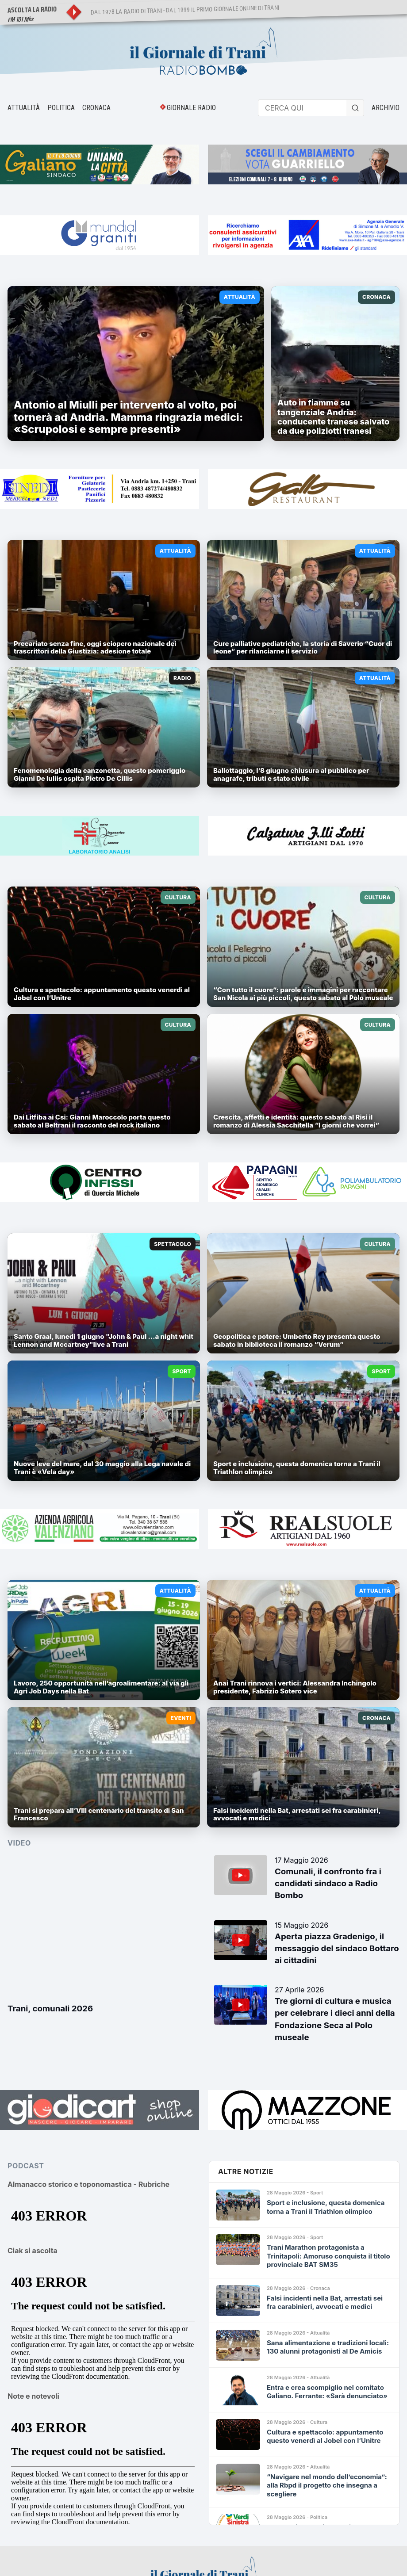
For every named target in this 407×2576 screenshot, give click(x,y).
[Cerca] (355, 107)
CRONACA (96, 107)
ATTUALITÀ (24, 107)
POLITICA (61, 107)
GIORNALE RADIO (191, 107)
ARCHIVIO (385, 107)
